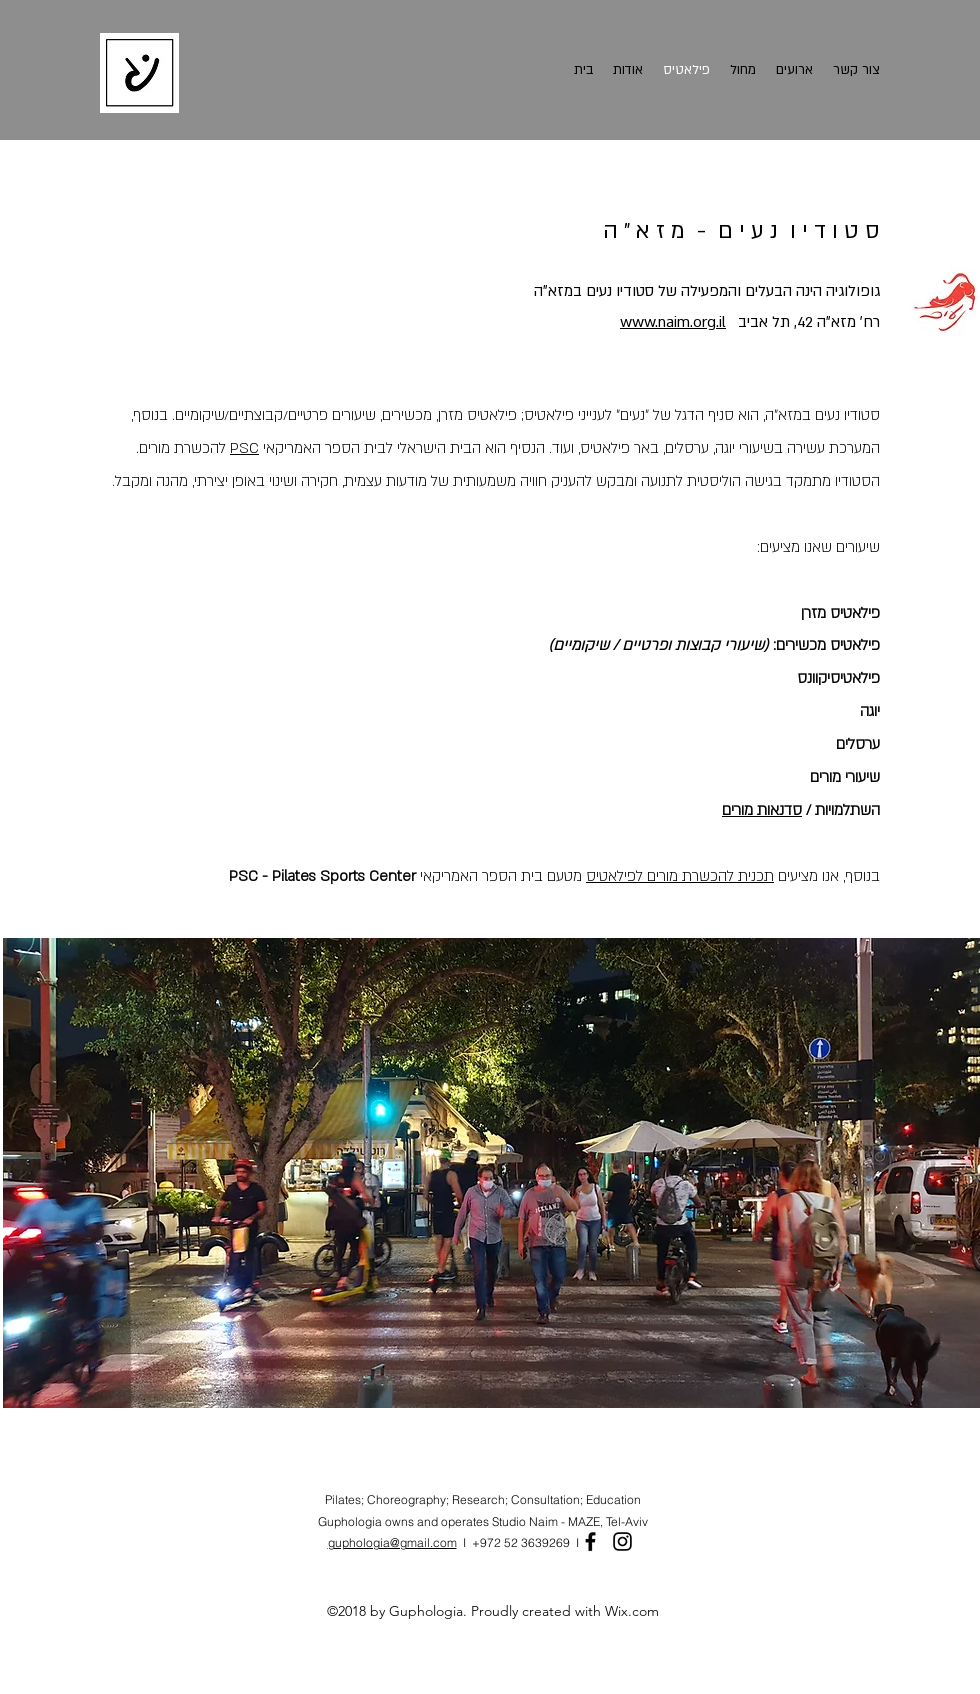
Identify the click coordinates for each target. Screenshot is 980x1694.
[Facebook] (590, 1541)
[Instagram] (622, 1541)
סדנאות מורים (762, 810)
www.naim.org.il (673, 322)
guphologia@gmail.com (392, 1542)
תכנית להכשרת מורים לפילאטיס (680, 876)
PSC (244, 448)
